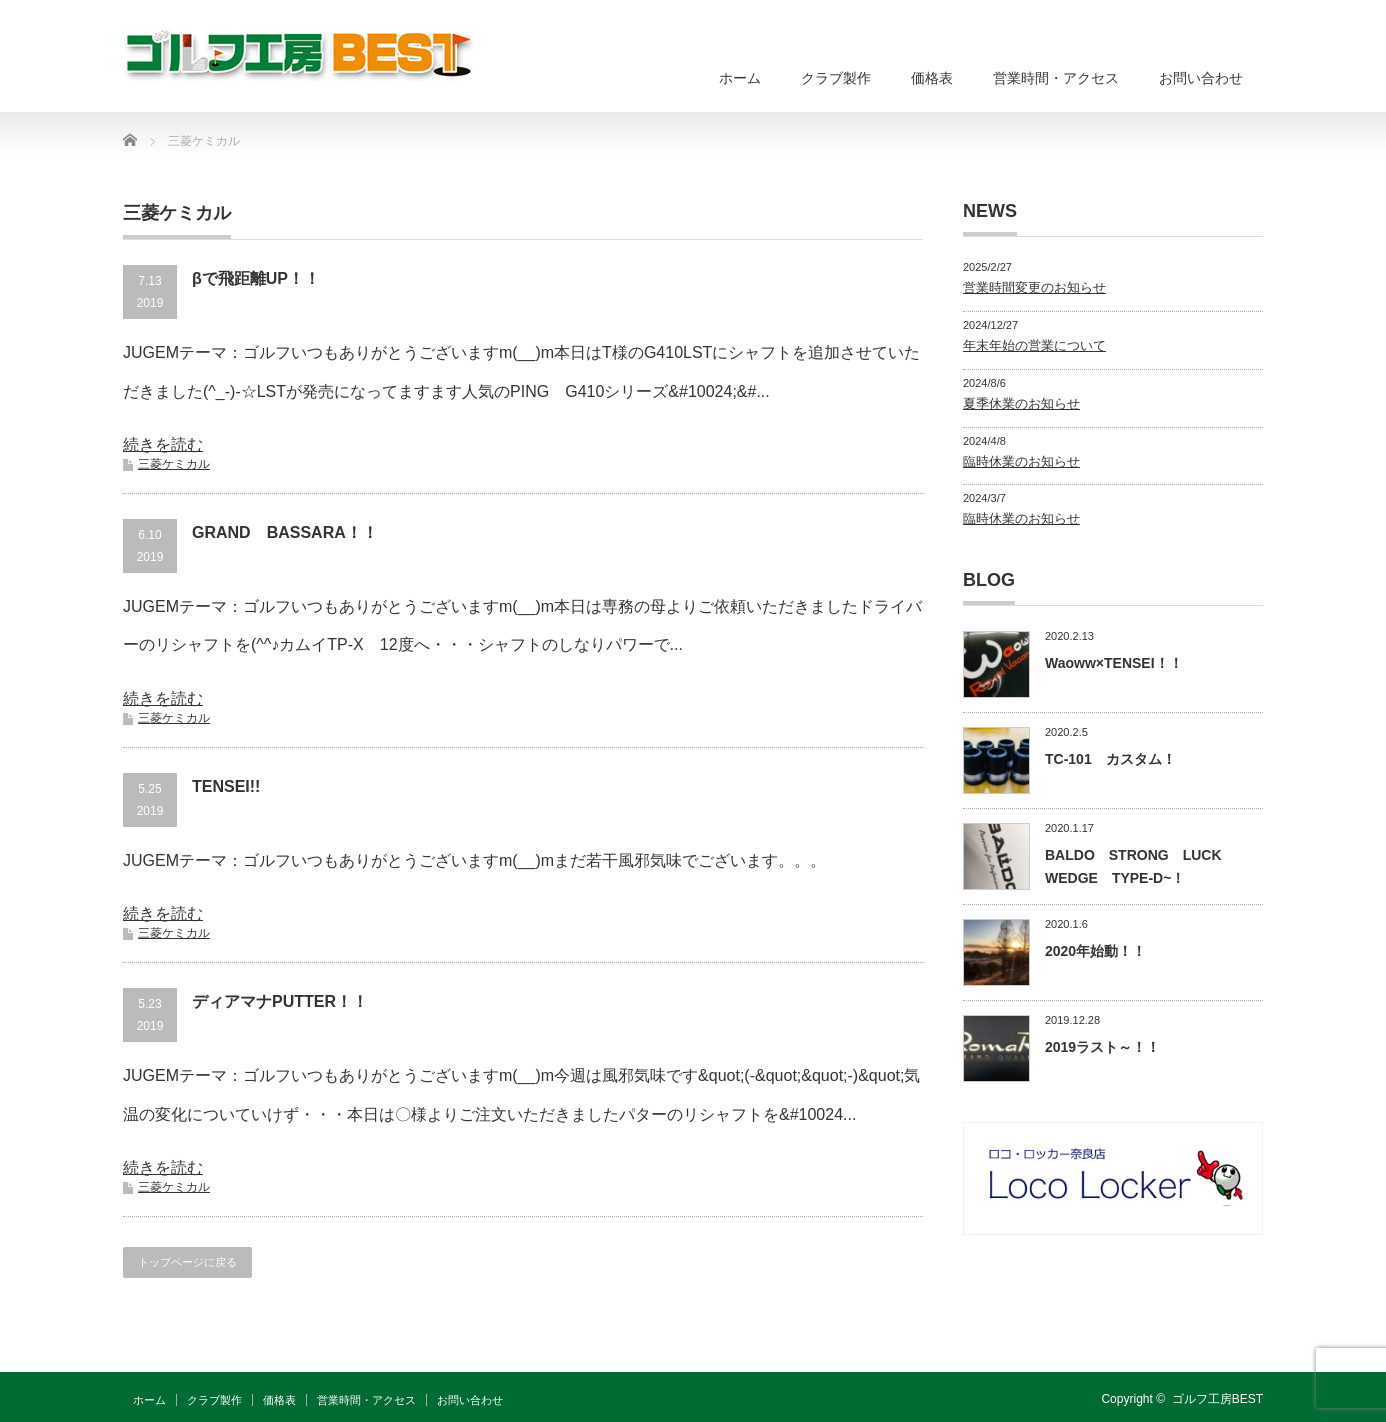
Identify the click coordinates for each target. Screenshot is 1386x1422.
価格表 (932, 78)
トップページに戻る (187, 1262)
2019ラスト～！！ (1102, 1047)
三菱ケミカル (174, 464)
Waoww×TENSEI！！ (1114, 663)
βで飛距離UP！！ (256, 278)
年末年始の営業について (1034, 345)
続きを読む (163, 444)
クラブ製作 (836, 78)
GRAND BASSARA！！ (285, 532)
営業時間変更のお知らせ (1034, 287)
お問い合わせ (1201, 78)
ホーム (740, 78)
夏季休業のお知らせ (1021, 403)
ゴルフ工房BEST (1217, 1399)
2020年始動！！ (1095, 951)
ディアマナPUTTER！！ (280, 1001)
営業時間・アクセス (1056, 78)
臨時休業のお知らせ (1021, 461)
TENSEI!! (226, 786)
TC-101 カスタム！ (1110, 759)
